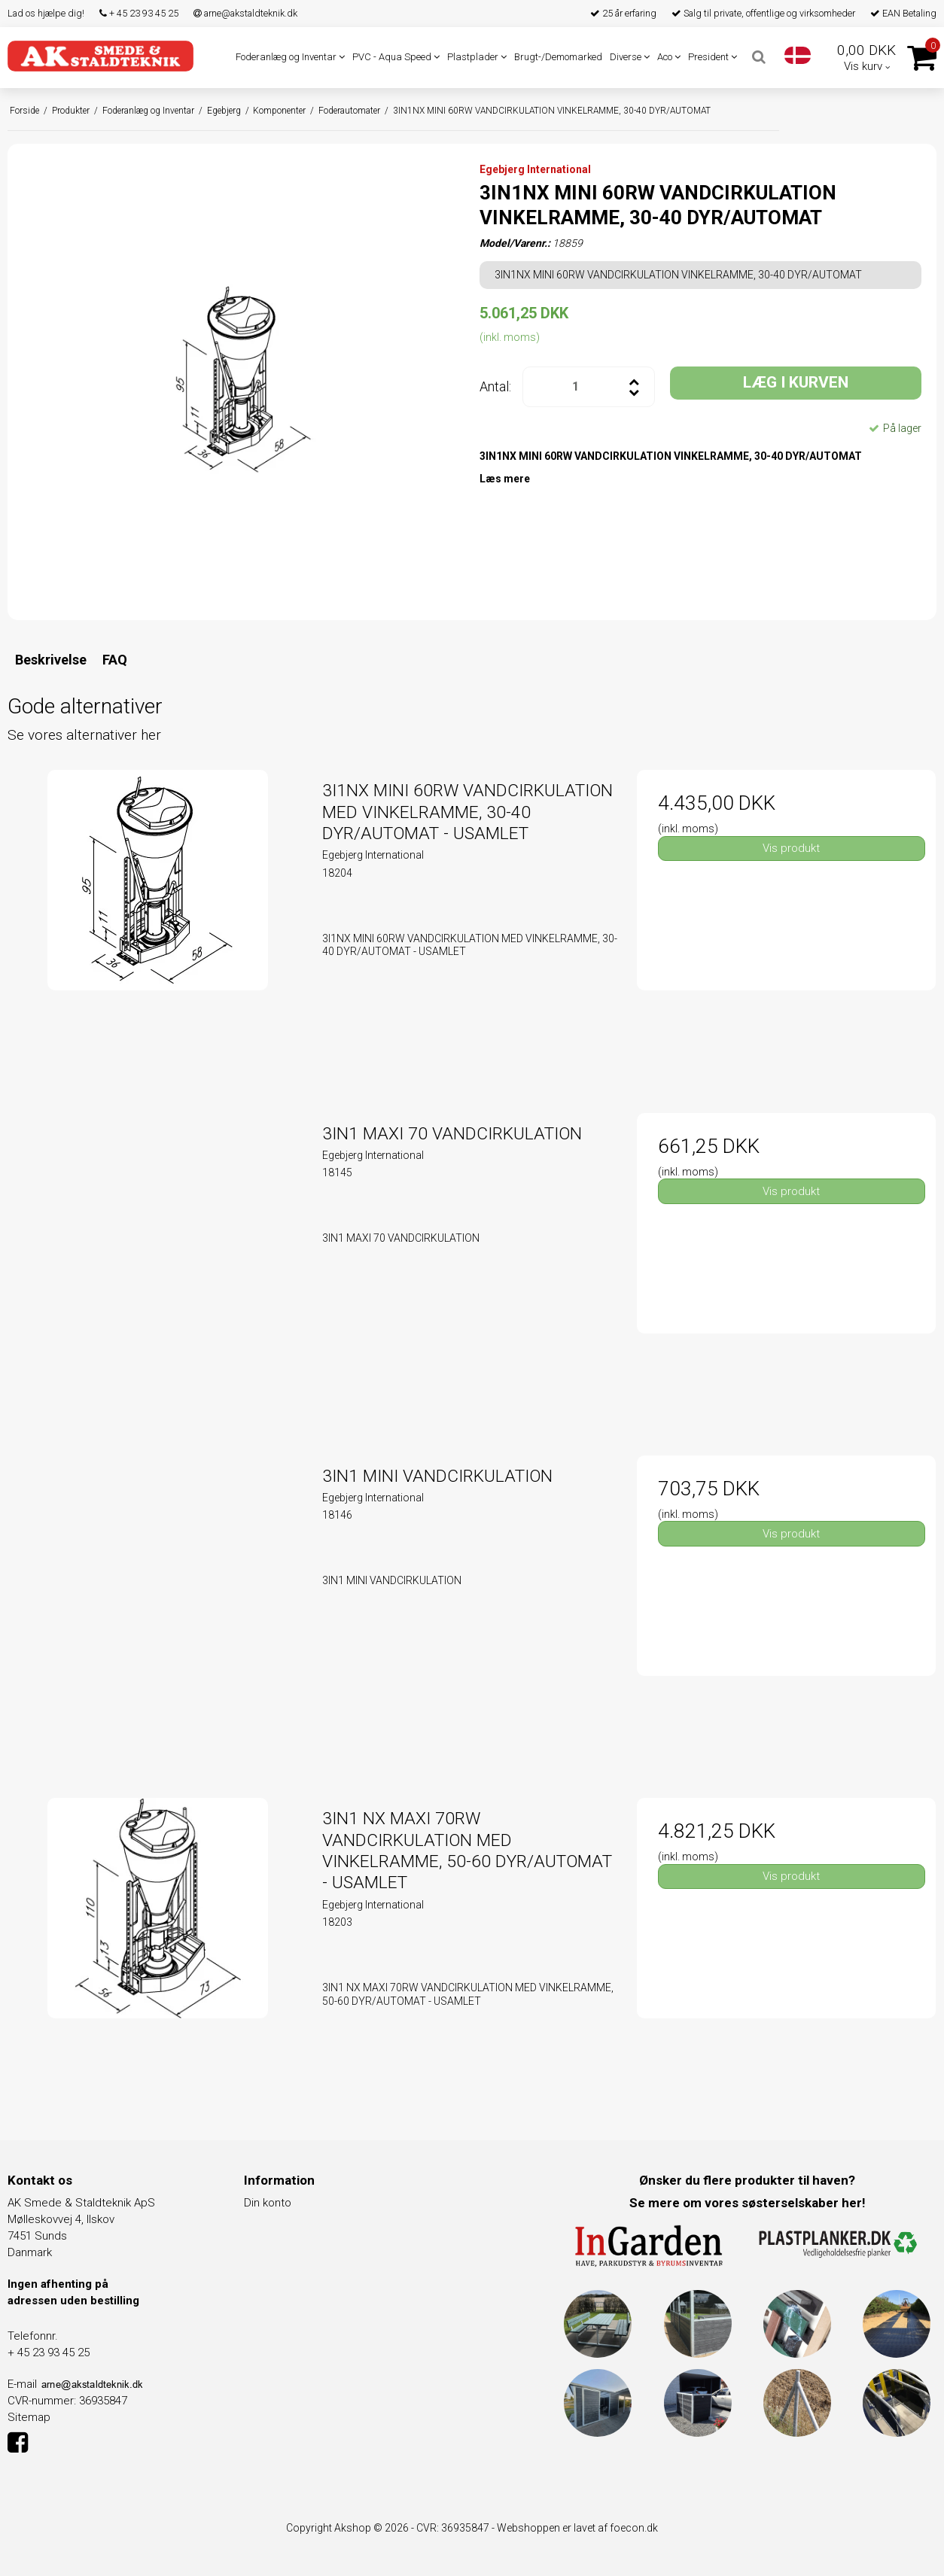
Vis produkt (791, 848)
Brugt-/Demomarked (558, 56)
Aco (669, 56)
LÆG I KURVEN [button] (795, 382)
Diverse (630, 56)
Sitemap (29, 2417)
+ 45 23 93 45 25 (138, 13)
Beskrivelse (51, 660)
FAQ (114, 660)
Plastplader (477, 56)
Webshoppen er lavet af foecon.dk (577, 2528)
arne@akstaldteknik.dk (245, 13)
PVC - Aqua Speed (396, 56)
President (712, 56)
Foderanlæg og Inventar (290, 56)
